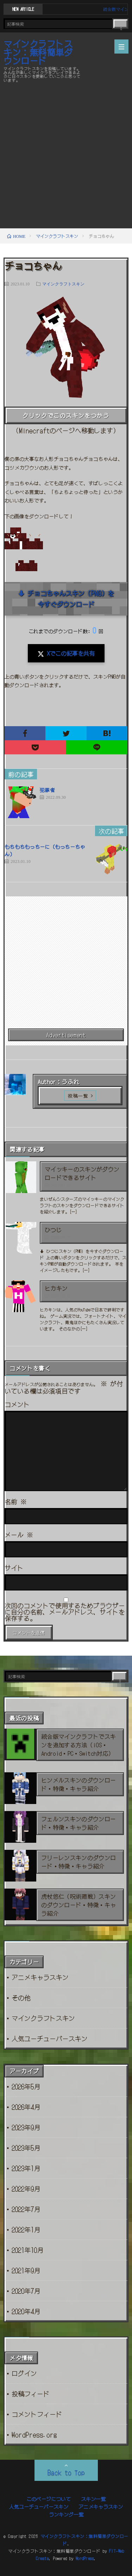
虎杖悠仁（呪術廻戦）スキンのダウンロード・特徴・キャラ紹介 (78, 1904)
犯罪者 (47, 789)
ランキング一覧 (66, 2514)
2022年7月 (26, 2208)
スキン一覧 (93, 2498)
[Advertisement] (66, 155)
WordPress (85, 2558)
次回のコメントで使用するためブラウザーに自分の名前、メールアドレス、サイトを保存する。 (65, 1611)
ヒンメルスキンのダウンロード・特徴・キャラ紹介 (78, 1784)
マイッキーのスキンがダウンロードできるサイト (82, 1173)
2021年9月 (26, 2270)
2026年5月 (26, 2086)
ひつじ (53, 1229)
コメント (17, 1404)
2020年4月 (26, 2311)
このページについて (48, 2498)
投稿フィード (31, 2393)
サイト (14, 1567)
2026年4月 (26, 2106)
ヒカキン (56, 1288)
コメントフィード (37, 2414)
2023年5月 (26, 2147)
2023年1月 (26, 2168)
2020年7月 (26, 2290)
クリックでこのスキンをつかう (66, 415)
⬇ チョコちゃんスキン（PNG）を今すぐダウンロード (66, 598)
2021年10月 (27, 2249)
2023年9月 (26, 2127)
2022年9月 (26, 2188)
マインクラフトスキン (63, 284)
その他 (21, 1997)
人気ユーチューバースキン (50, 2038)
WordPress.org (34, 2434)
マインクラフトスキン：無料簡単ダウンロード (38, 52)
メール (19, 1534)
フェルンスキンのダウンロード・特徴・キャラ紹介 (78, 1823)
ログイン (24, 2373)
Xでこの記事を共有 (66, 653)
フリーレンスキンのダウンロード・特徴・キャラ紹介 (78, 1861)
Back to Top (66, 2472)
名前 (16, 1501)
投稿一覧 (78, 1095)
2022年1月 (26, 2229)
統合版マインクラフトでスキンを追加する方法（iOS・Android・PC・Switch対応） (78, 1745)
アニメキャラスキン (40, 1977)
